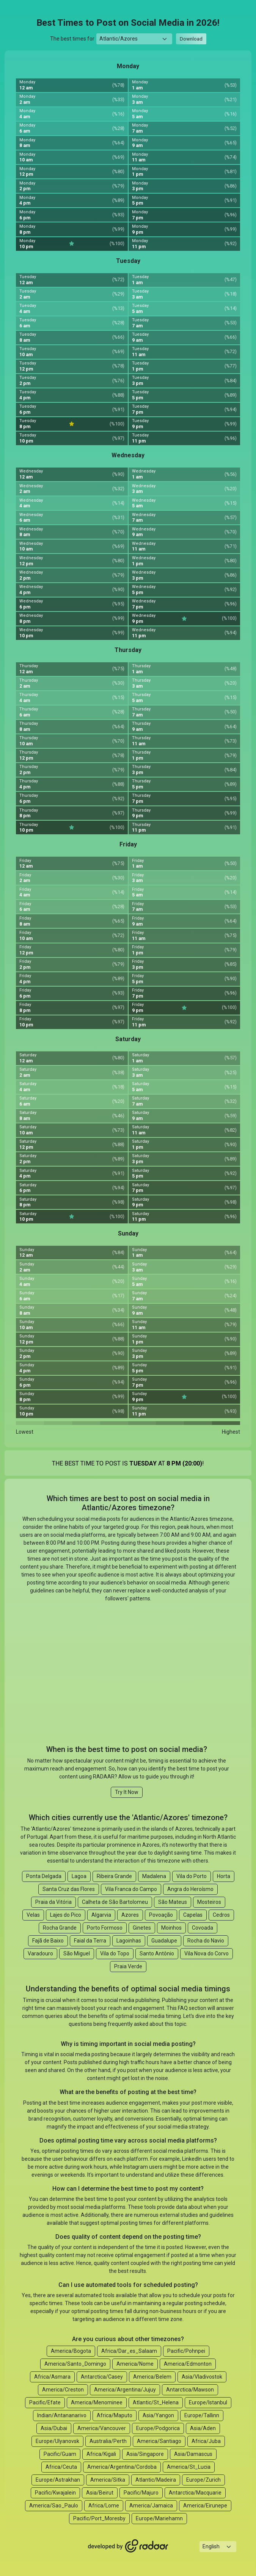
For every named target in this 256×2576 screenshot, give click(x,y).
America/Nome (135, 2364)
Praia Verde (128, 1966)
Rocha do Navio (205, 1941)
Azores (130, 1915)
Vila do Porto (191, 1876)
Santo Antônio (157, 1953)
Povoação (161, 1915)
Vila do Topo (114, 1953)
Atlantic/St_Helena (156, 2402)
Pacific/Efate (45, 2402)
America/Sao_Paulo (53, 2505)
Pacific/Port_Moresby (99, 2518)
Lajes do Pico (65, 1915)
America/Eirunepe (205, 2505)
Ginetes (142, 1928)
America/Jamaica (151, 2505)
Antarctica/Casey (102, 2377)
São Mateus (172, 1902)
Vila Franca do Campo (131, 1889)
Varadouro (40, 1953)
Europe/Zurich (203, 2480)
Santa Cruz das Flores (68, 1889)
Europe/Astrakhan (58, 2480)
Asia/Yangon (158, 2415)
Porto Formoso (105, 1928)
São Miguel (76, 1953)
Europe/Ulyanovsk (57, 2441)
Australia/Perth (108, 2441)
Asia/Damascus (193, 2454)
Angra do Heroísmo (190, 1889)
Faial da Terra (90, 1941)
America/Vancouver (101, 2428)
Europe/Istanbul (208, 2402)
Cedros (221, 1915)
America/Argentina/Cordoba (122, 2467)
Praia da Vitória (53, 1902)
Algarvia (101, 1915)
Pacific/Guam (60, 2454)
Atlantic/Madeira (155, 2480)
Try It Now (126, 1792)
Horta (223, 1876)
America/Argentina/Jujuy (125, 2390)
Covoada (202, 1928)
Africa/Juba (206, 2441)
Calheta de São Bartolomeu (115, 1902)
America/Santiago (159, 2441)
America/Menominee (97, 2402)
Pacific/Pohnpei (186, 2351)
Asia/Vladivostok (202, 2377)
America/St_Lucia (188, 2467)
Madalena (154, 1876)
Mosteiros (209, 1902)
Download (191, 39)
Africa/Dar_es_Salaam (129, 2351)
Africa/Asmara (52, 2377)
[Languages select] (217, 2546)
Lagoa (79, 1876)
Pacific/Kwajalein (55, 2493)
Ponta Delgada (43, 1876)
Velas (33, 1915)
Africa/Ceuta (61, 2467)
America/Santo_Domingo (75, 2364)
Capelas (193, 1915)
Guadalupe (164, 1941)
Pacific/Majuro (141, 2493)
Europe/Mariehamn (159, 2518)
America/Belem (152, 2377)
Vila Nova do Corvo (206, 1953)
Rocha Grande (60, 1928)
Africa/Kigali (101, 2454)
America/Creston (63, 2390)
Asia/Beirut (99, 2493)
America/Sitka (107, 2480)
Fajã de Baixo (48, 1941)
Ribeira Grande (114, 1876)
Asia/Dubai (54, 2428)
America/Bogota (71, 2351)
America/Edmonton (188, 2364)
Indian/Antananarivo (61, 2415)
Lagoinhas (128, 1941)
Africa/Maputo (114, 2415)
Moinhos (171, 1928)
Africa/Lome (103, 2505)
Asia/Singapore (145, 2454)
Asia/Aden (203, 2428)
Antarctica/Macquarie (195, 2493)
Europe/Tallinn (201, 2415)
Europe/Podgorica (158, 2428)
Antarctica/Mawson (190, 2390)
